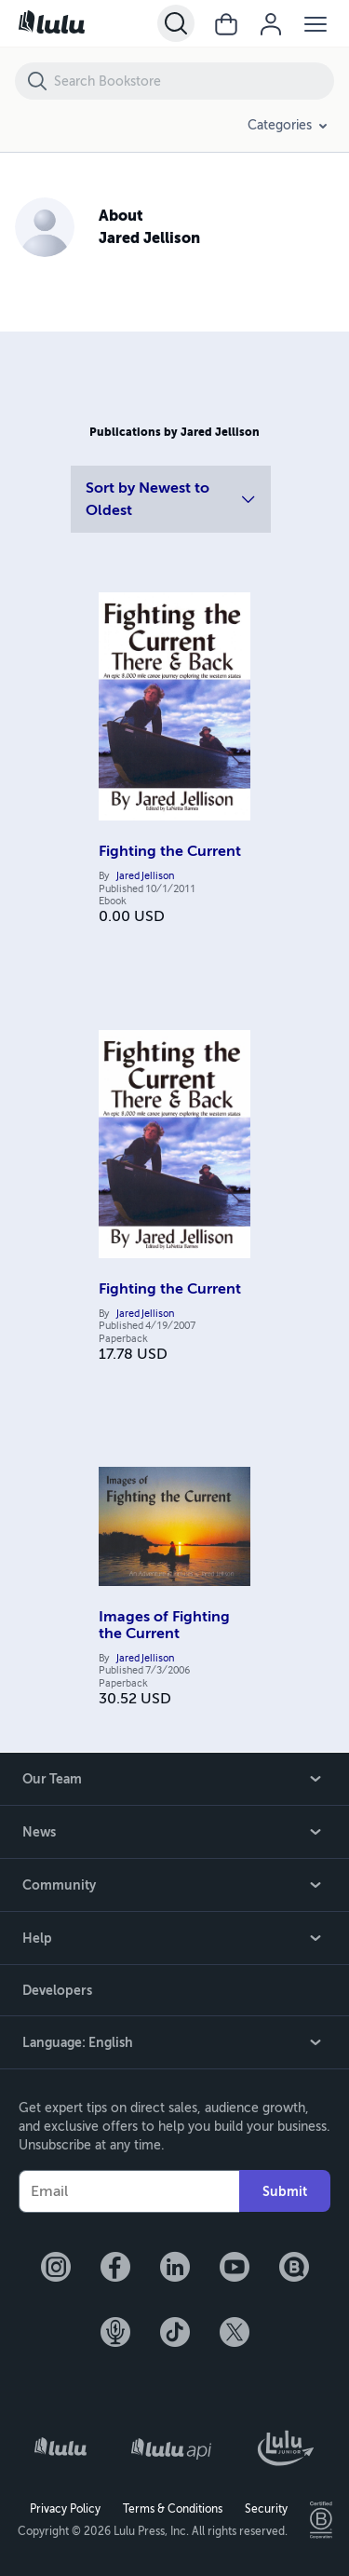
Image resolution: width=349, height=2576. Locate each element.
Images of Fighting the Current (164, 1625)
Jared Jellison (145, 876)
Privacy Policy (65, 2508)
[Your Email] (129, 2191)
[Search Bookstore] (193, 81)
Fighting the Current (170, 851)
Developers (57, 1990)
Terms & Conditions (172, 2508)
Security (266, 2508)
